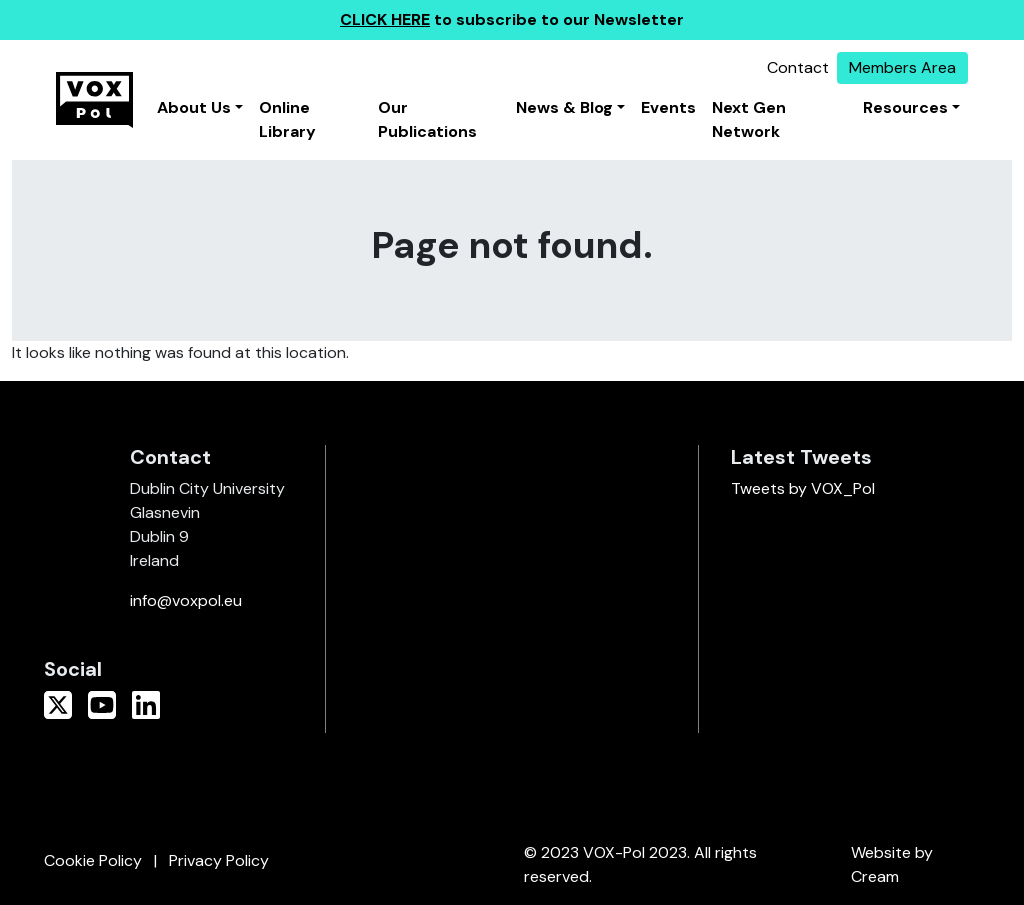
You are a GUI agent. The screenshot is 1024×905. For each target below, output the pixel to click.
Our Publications (427, 119)
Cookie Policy (93, 860)
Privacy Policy (219, 860)
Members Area (902, 67)
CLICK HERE (385, 19)
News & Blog (564, 107)
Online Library (287, 119)
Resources (905, 107)
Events (668, 107)
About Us (194, 107)
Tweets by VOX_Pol (803, 488)
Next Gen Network (749, 119)
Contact (798, 67)
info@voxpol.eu (186, 600)
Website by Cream (892, 864)
